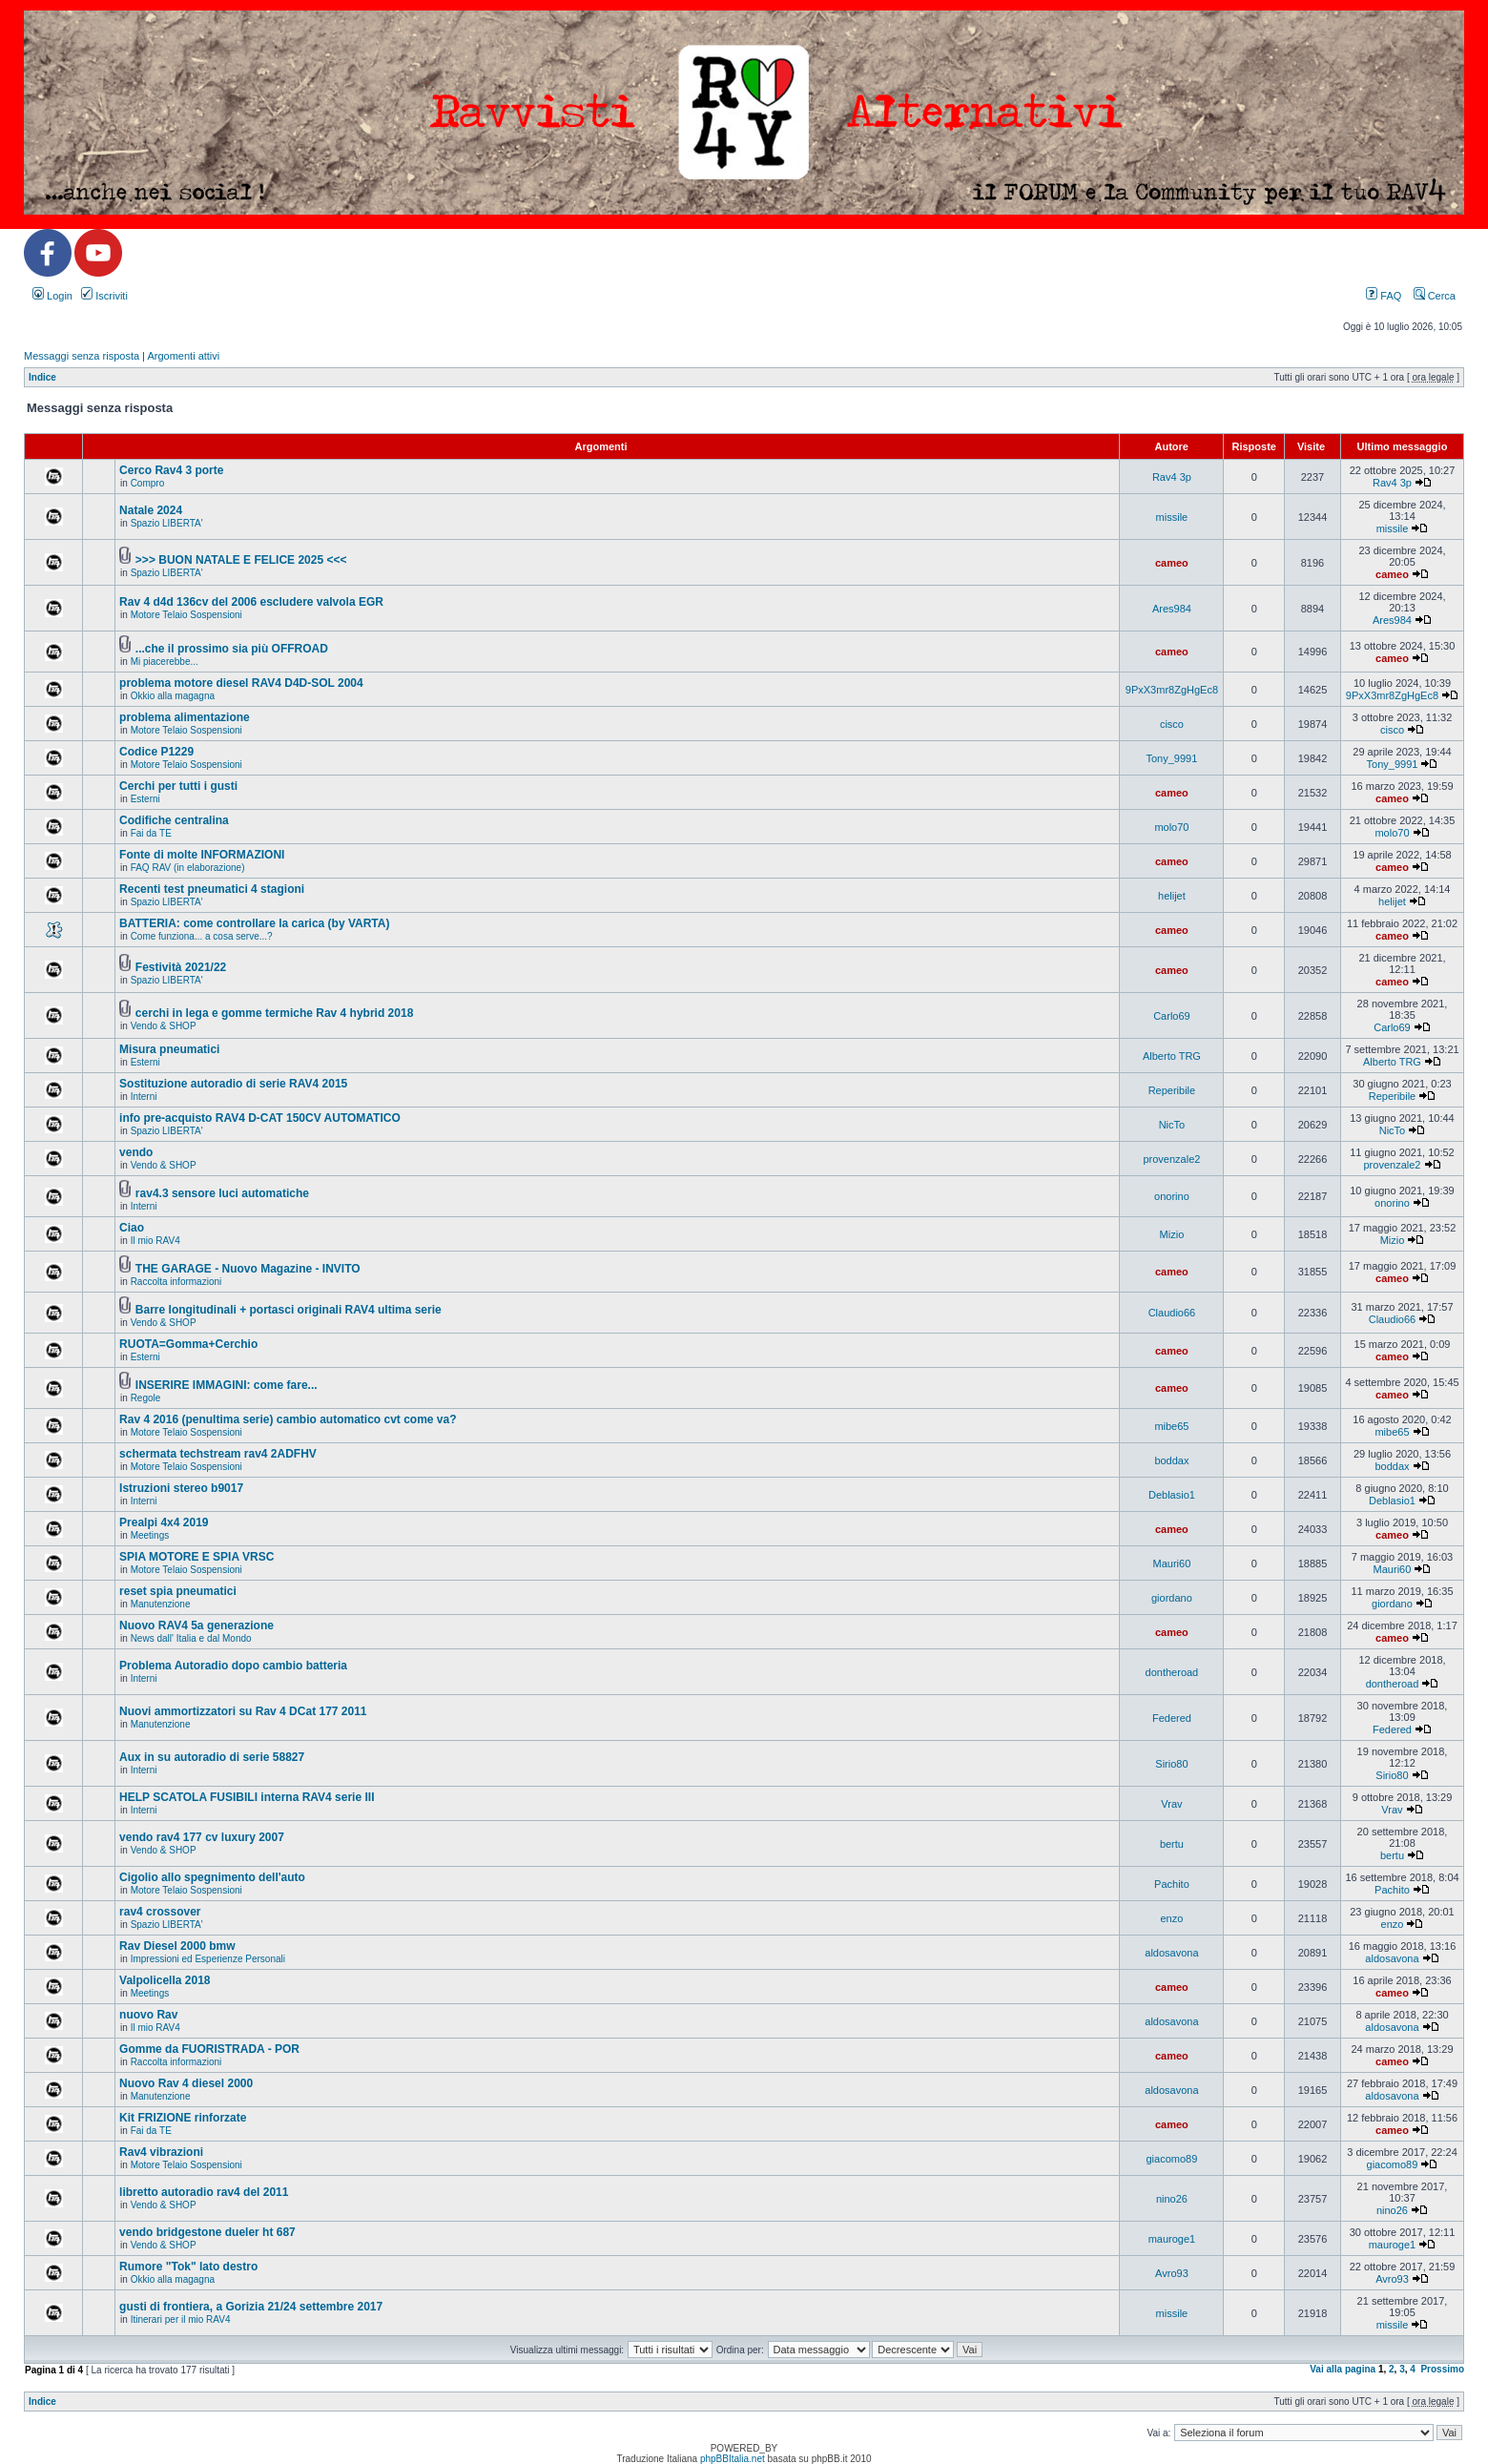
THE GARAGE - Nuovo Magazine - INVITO (248, 1268)
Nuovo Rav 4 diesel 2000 (186, 2083)
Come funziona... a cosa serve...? (202, 936)
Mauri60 (1172, 1563)
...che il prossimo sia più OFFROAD (231, 648)
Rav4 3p (1171, 477)
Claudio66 (1172, 1312)
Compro (148, 483)
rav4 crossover (159, 1911)
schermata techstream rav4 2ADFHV (218, 1453)
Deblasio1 (1171, 1495)
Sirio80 (1171, 1764)
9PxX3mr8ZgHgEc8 (1172, 689)
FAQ (1383, 295)
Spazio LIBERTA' (167, 523)
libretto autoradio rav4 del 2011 (203, 2192)
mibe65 (1171, 1426)
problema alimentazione (184, 717)
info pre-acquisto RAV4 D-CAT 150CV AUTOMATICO (260, 1118)
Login (52, 295)
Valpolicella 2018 (164, 1980)
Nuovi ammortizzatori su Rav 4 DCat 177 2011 (242, 1711)
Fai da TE (151, 833)
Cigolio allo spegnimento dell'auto (212, 1877)
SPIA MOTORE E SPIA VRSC (196, 1556)
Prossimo (1442, 2369)
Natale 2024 (150, 510)
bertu (1172, 1844)
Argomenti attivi (183, 356)
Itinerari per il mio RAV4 (181, 2319)
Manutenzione (161, 1604)
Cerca (1435, 295)
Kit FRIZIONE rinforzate (182, 2117)
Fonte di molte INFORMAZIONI (201, 854)
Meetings (150, 1535)
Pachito (1171, 1884)
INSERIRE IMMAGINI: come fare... (226, 1385)
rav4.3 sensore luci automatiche (222, 1193)
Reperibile (1172, 1090)
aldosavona (1171, 1952)
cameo (1171, 563)
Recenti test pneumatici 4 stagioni (211, 889)
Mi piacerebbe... (164, 661)
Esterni (145, 799)
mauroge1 (1172, 2239)
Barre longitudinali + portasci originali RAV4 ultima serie (288, 1309)
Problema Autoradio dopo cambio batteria (233, 1665)
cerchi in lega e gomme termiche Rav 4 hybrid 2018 (274, 1013)
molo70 (1171, 827)
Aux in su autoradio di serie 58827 (211, 1757)
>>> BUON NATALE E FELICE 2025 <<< (241, 560)
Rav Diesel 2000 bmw (177, 1946)
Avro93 (1171, 2273)
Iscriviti (104, 295)
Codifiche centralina (174, 820)
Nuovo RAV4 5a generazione (196, 1625)
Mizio (1172, 1234)
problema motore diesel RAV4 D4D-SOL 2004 (241, 683)
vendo (136, 1152)
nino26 (1172, 2199)
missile (1172, 517)
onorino (1171, 1196)
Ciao (131, 1227)
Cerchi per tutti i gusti (178, 786)
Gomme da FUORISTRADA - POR (209, 2049)
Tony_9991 (1172, 758)
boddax (1171, 1460)
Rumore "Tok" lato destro (188, 2266)
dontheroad (1172, 1672)
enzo (1171, 1918)
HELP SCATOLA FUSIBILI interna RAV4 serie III (246, 1797)
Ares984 (1171, 608)
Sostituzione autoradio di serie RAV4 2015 (233, 1083)
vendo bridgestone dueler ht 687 (207, 2232)
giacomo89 (1172, 2158)
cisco (1172, 724)
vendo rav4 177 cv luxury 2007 (201, 1837)
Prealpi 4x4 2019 (163, 1522)
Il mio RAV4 (155, 1240)
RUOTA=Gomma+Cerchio (188, 1344)
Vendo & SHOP (163, 1026)
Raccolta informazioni (176, 1281)
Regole (146, 1398)
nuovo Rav (148, 2014)
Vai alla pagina (1342, 2369)
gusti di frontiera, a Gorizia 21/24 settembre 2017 (250, 2306)
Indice (42, 377)
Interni (144, 1096)
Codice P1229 (156, 751)
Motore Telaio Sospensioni (186, 615)
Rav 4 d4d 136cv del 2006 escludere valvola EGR (251, 602)
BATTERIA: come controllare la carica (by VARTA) (254, 923)
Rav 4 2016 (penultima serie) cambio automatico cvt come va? (287, 1419)
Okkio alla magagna (173, 696)
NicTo (1172, 1124)
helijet (1172, 895)
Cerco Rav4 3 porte (171, 470)
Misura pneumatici (169, 1049)
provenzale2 (1171, 1159)
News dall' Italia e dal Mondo (191, 1638)
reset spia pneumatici (178, 1591)
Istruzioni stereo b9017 (181, 1488)
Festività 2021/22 (180, 967)
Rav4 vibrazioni (161, 2152)
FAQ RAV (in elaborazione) (188, 867)
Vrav (1171, 1804)
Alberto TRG (1172, 1056)
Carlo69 (1171, 1016)
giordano (1171, 1598)
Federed (1171, 1718)
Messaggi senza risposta (81, 356)
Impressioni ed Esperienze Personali (208, 1959)
